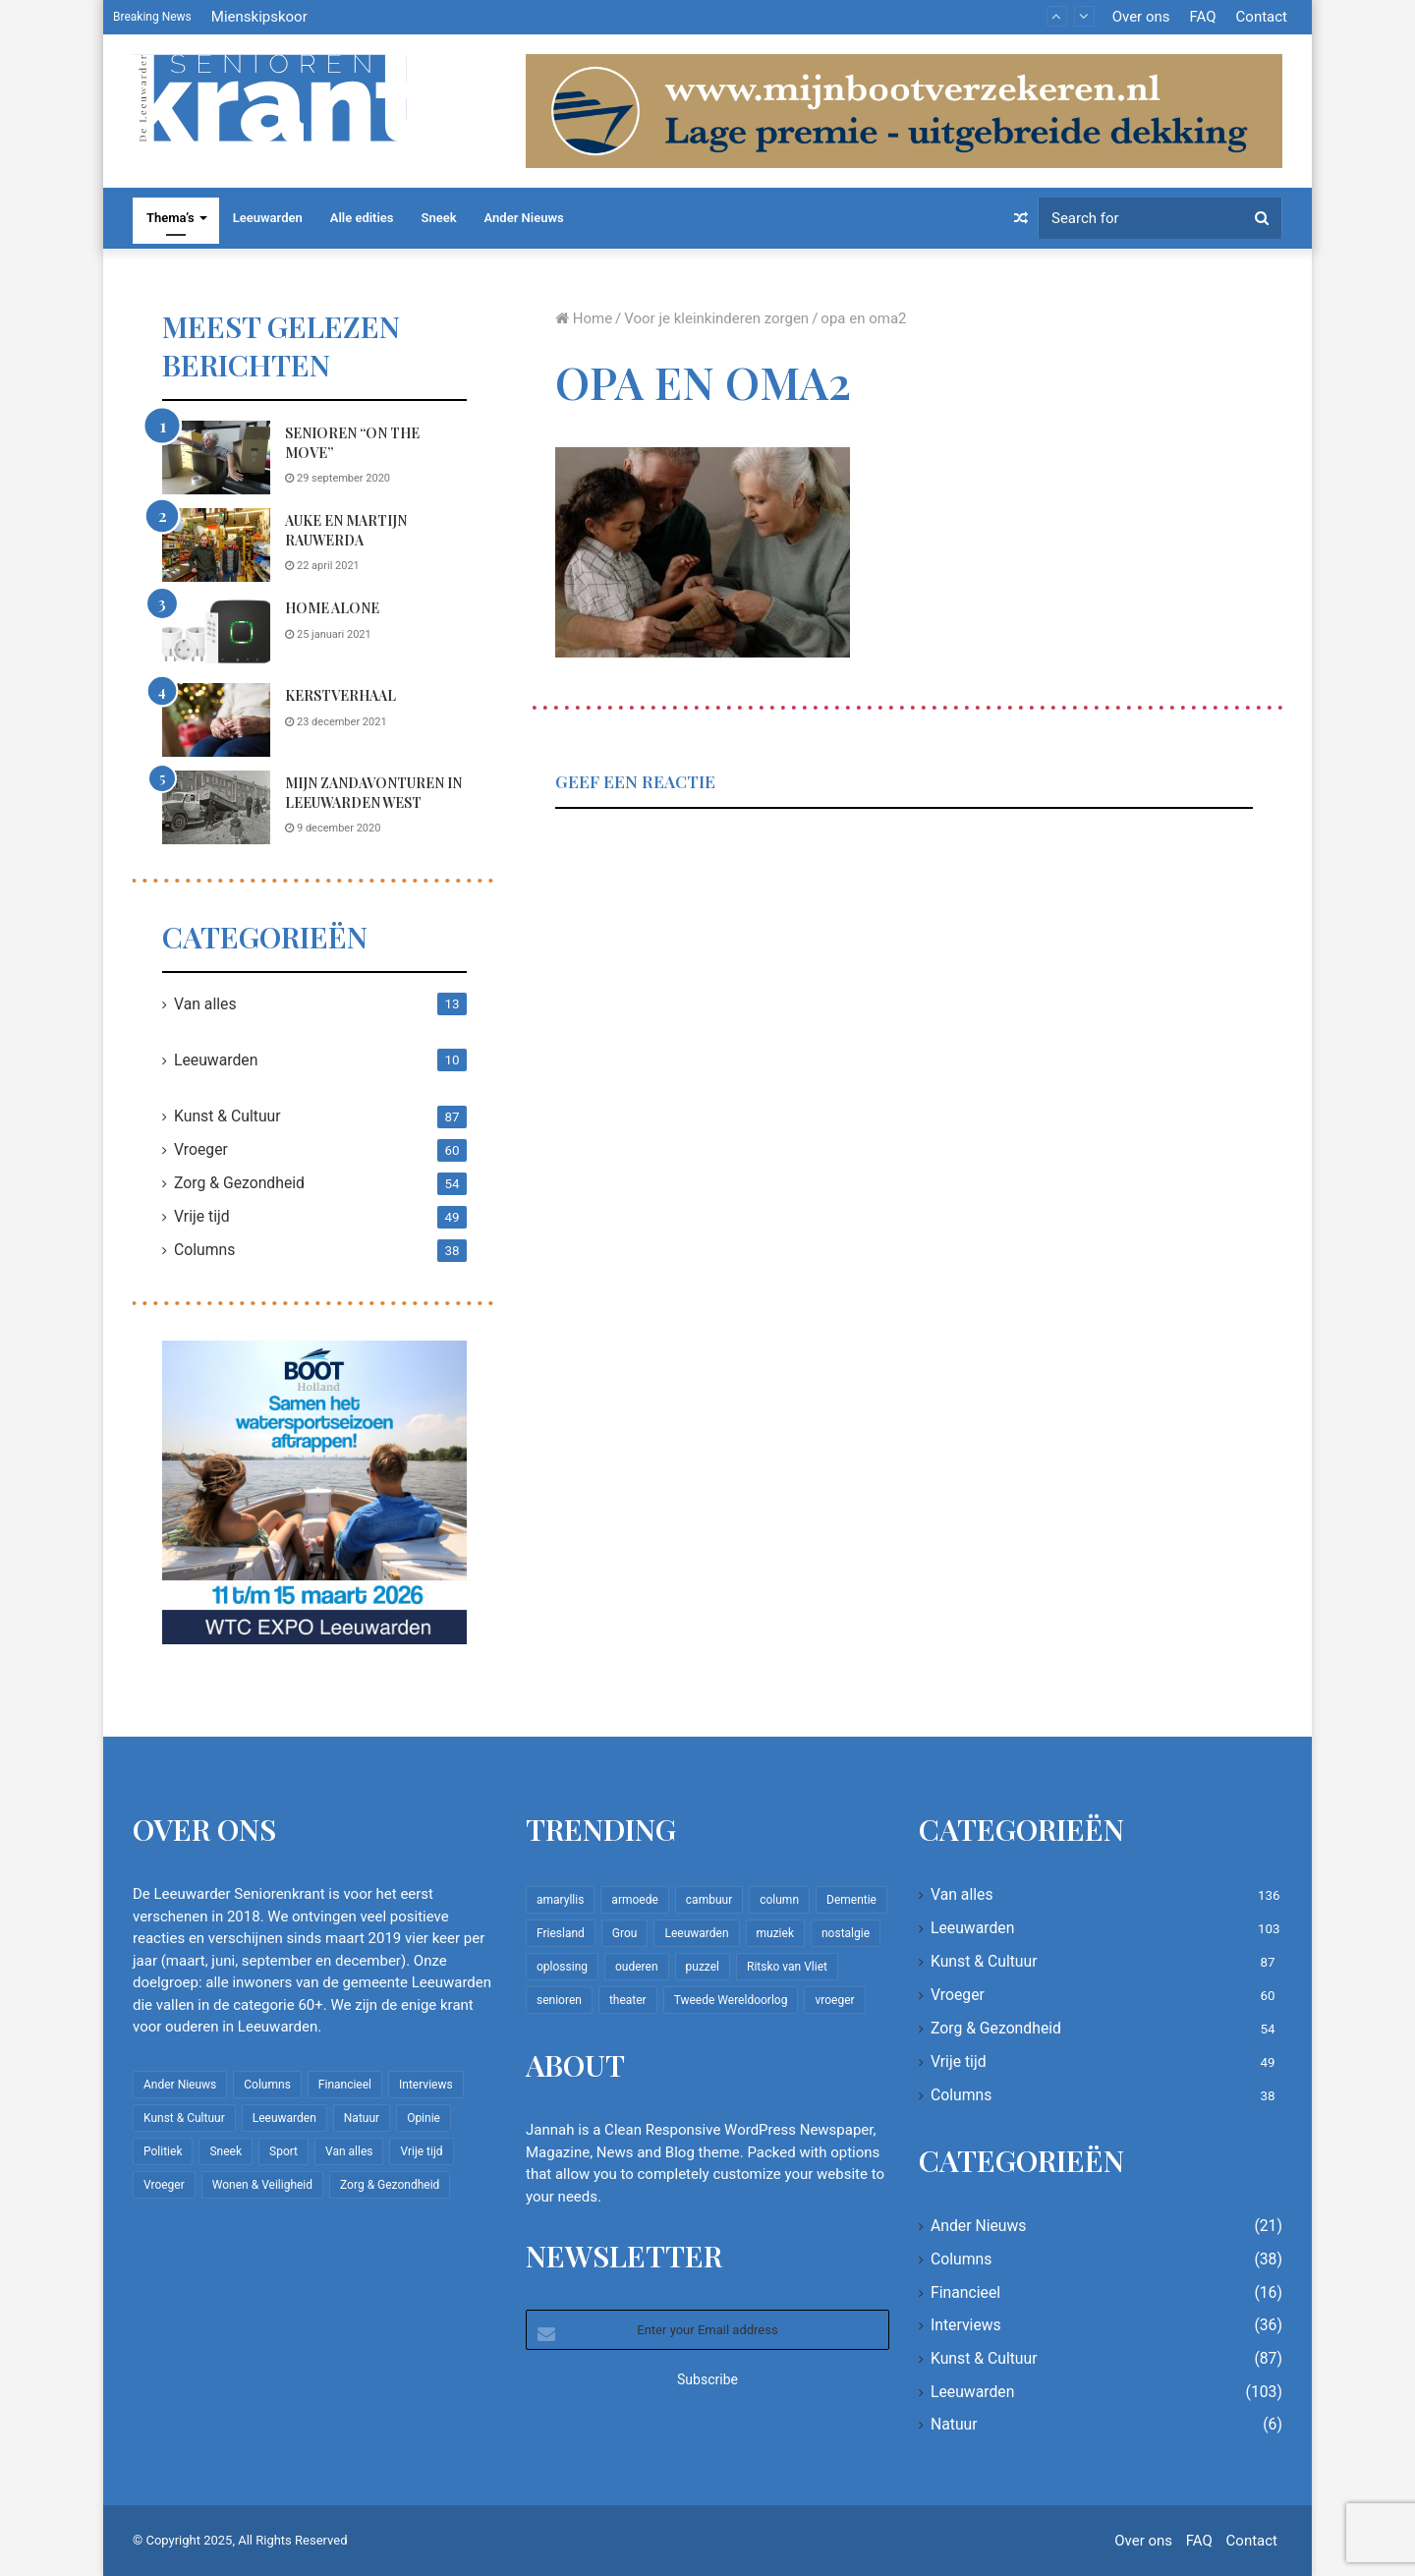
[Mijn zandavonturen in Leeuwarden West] (216, 807)
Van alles (205, 1004)
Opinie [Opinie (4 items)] (423, 2118)
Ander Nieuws (524, 217)
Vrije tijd (202, 1216)
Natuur (954, 2424)
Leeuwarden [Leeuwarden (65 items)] (696, 1933)
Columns (204, 1249)
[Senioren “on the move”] (216, 457)
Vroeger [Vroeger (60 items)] (164, 2185)
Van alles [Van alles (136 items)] (348, 2151)
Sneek (439, 217)
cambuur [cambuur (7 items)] (709, 1900)
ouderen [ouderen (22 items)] (636, 1967)
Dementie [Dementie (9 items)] (851, 1900)
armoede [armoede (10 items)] (634, 1900)
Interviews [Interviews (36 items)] (426, 2084)
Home (583, 318)
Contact (1261, 17)
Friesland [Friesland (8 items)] (561, 1933)
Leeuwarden (268, 217)
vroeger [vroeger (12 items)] (834, 2000)
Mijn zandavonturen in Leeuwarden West (373, 792)
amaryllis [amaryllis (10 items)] (560, 1900)
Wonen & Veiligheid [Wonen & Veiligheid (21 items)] (262, 2185)
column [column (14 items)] (779, 1900)
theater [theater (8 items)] (628, 2000)
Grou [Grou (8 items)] (625, 1933)
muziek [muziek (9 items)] (775, 1933)
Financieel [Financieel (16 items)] (344, 2084)
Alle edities (362, 217)
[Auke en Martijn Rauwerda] (216, 545)
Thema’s (170, 217)
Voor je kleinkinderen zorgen (716, 318)
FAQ (1202, 17)
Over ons (1141, 17)
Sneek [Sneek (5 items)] (225, 2151)
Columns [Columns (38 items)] (267, 2084)
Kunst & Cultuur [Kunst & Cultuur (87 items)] (184, 2118)
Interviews (966, 2325)
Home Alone (332, 608)
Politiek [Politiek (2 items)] (162, 2151)
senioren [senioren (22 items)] (559, 2000)
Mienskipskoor (259, 17)
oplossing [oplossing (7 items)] (562, 1967)
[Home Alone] (216, 632)
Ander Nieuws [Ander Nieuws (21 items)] (179, 2084)
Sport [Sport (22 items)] (283, 2151)
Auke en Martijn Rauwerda (346, 530)
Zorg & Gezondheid (239, 1183)
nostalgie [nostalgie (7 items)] (845, 1933)
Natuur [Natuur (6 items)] (361, 2118)
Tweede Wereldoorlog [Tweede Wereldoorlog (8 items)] (731, 2000)
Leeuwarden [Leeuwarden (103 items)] (284, 2118)
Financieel (965, 2292)
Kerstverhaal (340, 695)
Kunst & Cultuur (227, 1116)
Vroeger (201, 1149)
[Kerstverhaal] (216, 720)
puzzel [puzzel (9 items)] (702, 1967)
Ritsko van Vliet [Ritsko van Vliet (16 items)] (787, 1967)
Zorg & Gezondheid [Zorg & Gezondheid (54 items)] (389, 2185)
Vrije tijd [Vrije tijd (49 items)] (421, 2151)
